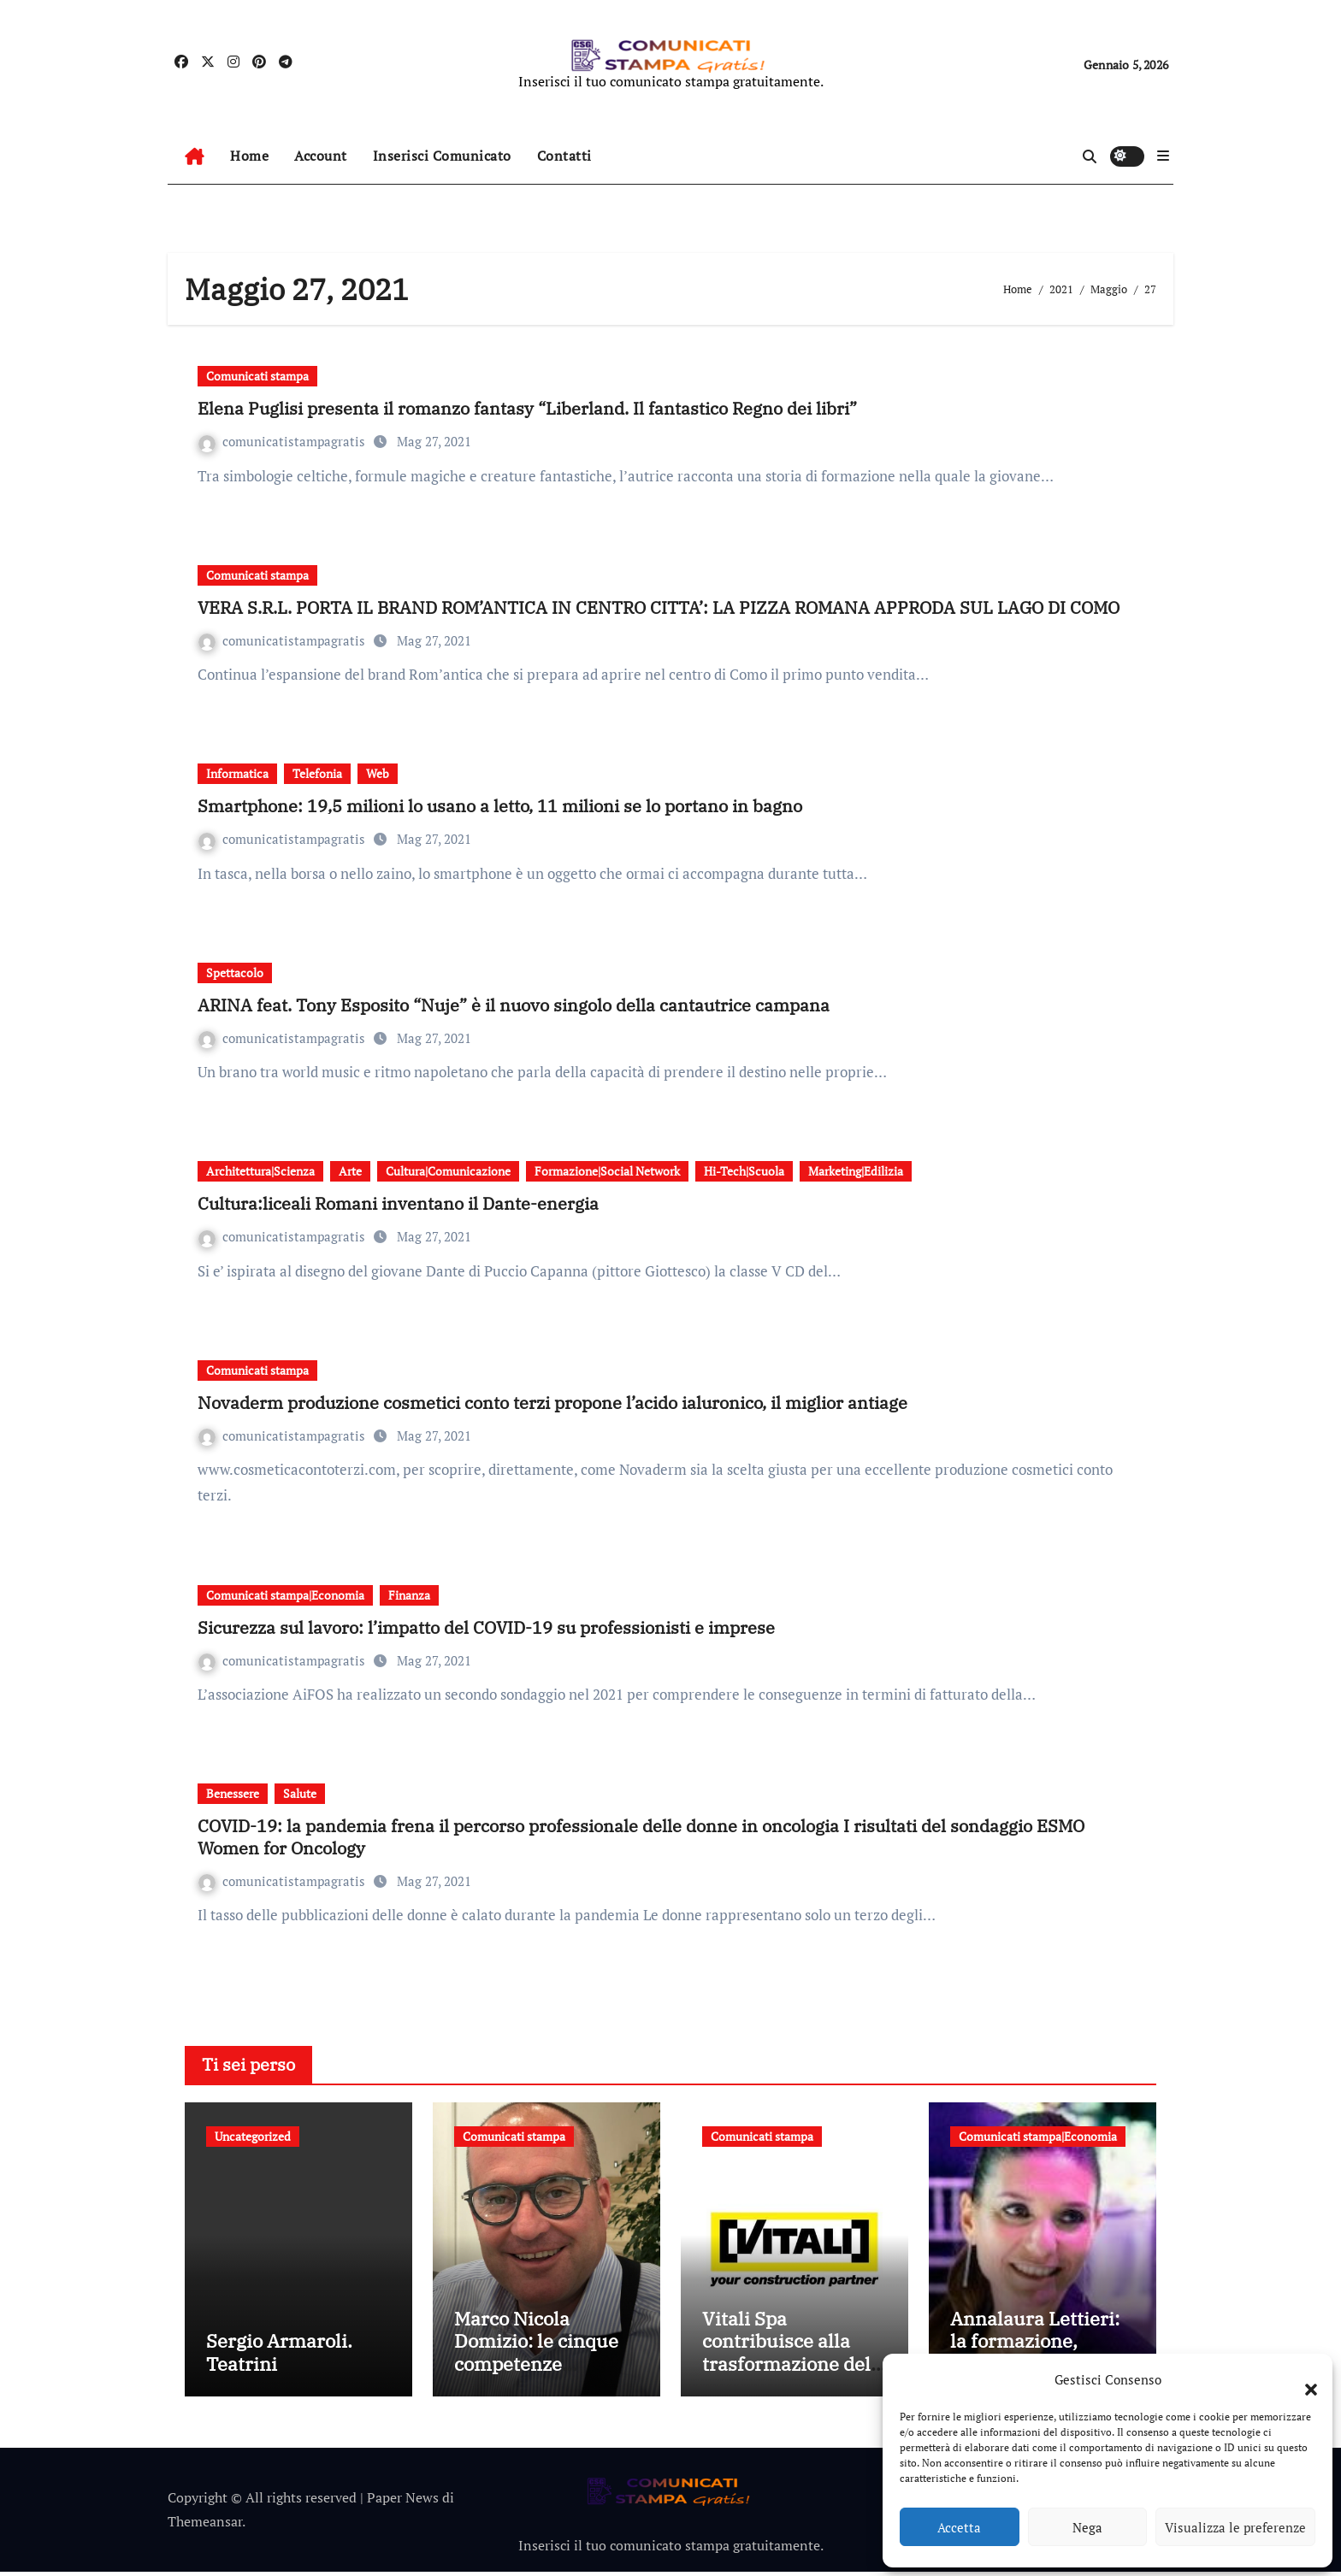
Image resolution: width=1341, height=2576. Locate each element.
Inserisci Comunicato (442, 155)
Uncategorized (253, 2136)
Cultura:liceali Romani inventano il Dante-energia (398, 1203)
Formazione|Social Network (607, 1171)
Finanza (409, 1595)
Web (377, 773)
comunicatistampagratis (283, 441)
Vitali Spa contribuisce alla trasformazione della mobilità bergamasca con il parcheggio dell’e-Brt (794, 2379)
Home (249, 155)
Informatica (237, 773)
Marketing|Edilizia (855, 1171)
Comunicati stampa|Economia (285, 1595)
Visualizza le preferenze (1235, 2527)
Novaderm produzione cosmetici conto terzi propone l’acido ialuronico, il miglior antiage (552, 1402)
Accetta (959, 2527)
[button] (1302, 2379)
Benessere (232, 1793)
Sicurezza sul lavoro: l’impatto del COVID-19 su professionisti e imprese (486, 1627)
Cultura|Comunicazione (448, 1171)
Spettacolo (234, 972)
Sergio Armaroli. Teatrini (279, 2356)
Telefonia (317, 773)
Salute (299, 1793)
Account (320, 155)
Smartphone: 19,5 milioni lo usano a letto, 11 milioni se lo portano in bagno (500, 805)
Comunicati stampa (257, 376)
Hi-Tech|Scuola (744, 1171)
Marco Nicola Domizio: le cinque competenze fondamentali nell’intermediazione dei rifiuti (541, 2379)
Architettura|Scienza (260, 1171)
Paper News (403, 2501)
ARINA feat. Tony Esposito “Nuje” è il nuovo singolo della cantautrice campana (514, 1005)
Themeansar (205, 2526)
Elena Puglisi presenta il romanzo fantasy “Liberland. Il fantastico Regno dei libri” (527, 408)
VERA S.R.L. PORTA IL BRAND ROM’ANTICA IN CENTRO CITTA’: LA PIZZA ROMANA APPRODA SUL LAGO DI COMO (658, 607)
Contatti (564, 155)
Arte (350, 1171)
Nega (1087, 2527)
